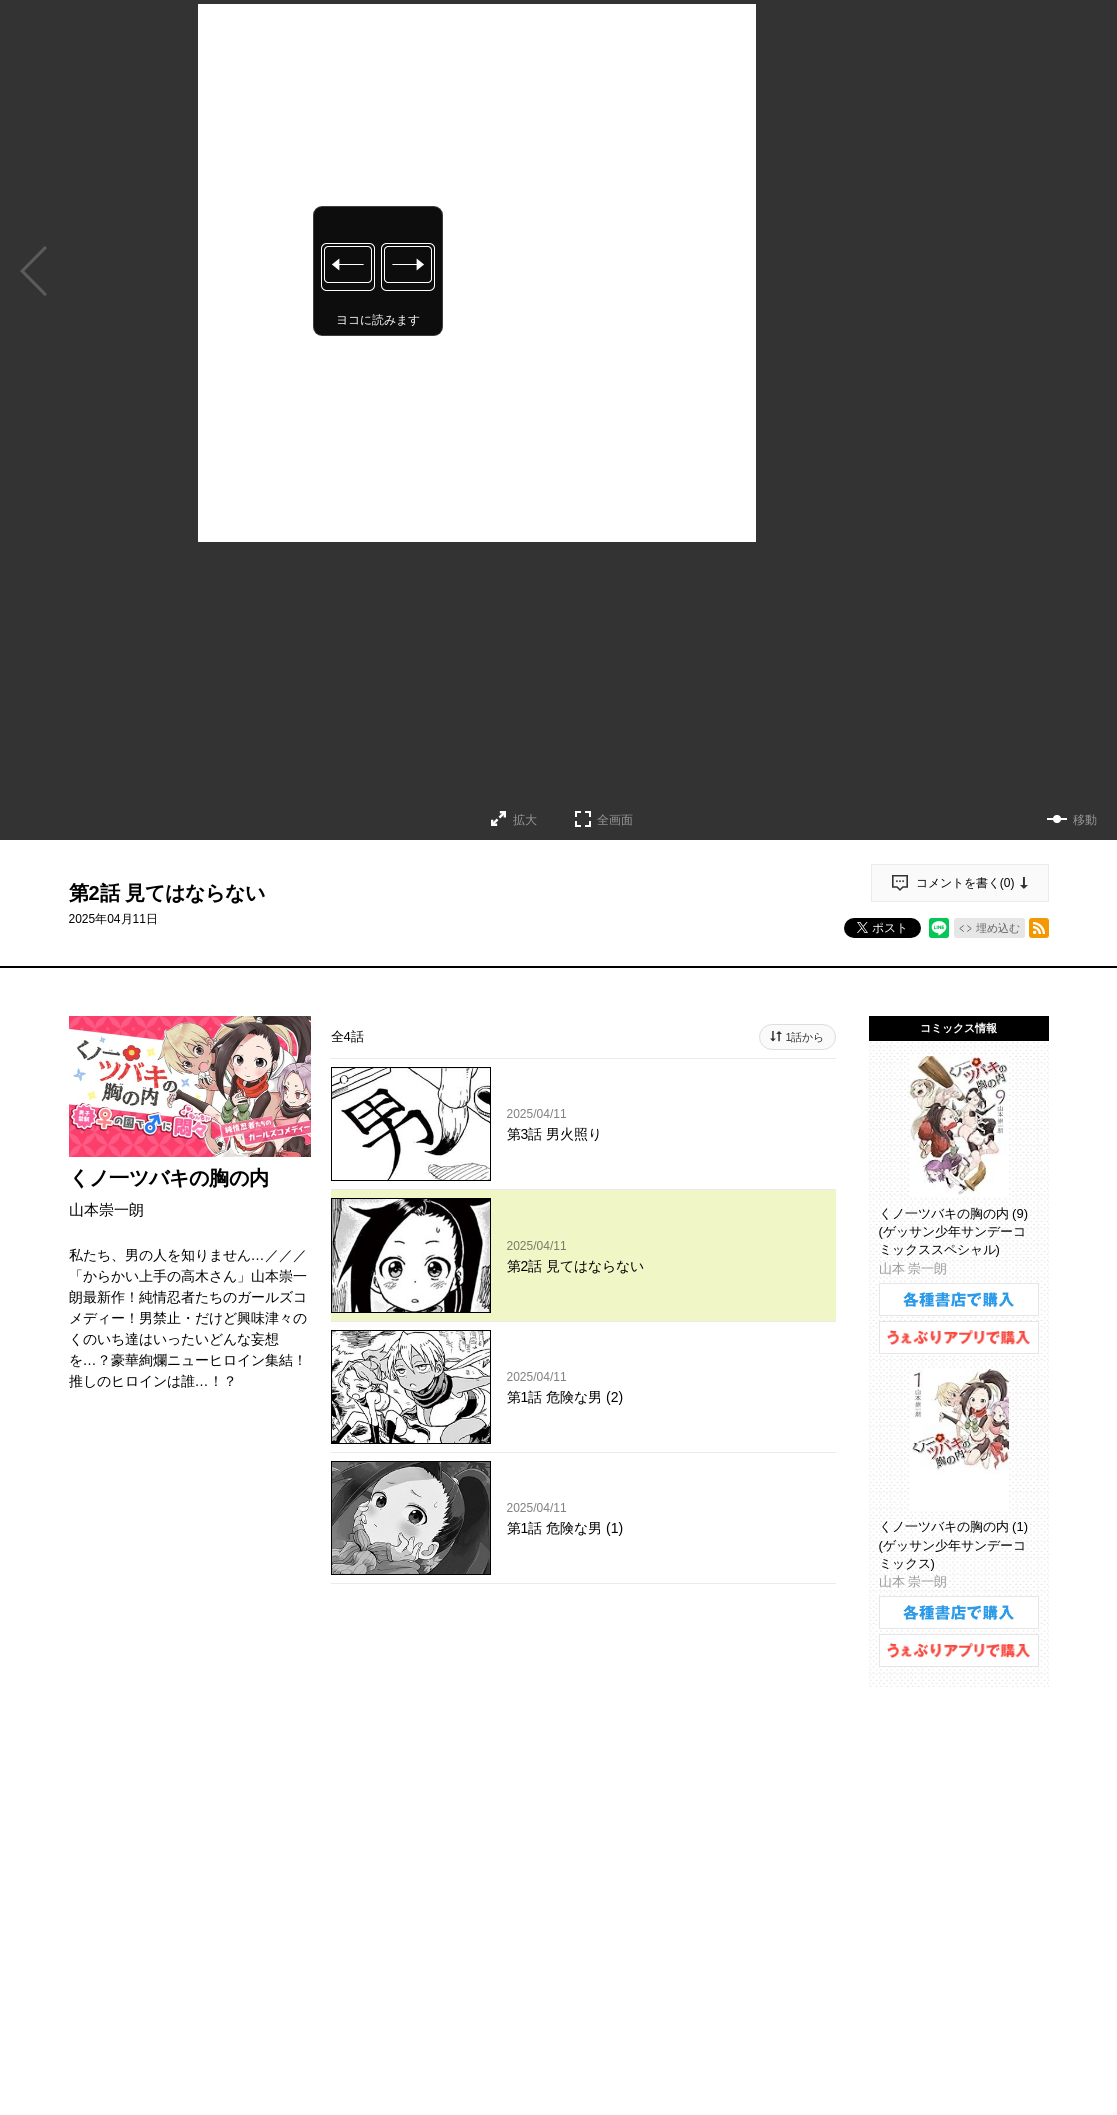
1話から (804, 1037)
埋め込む (998, 928)
